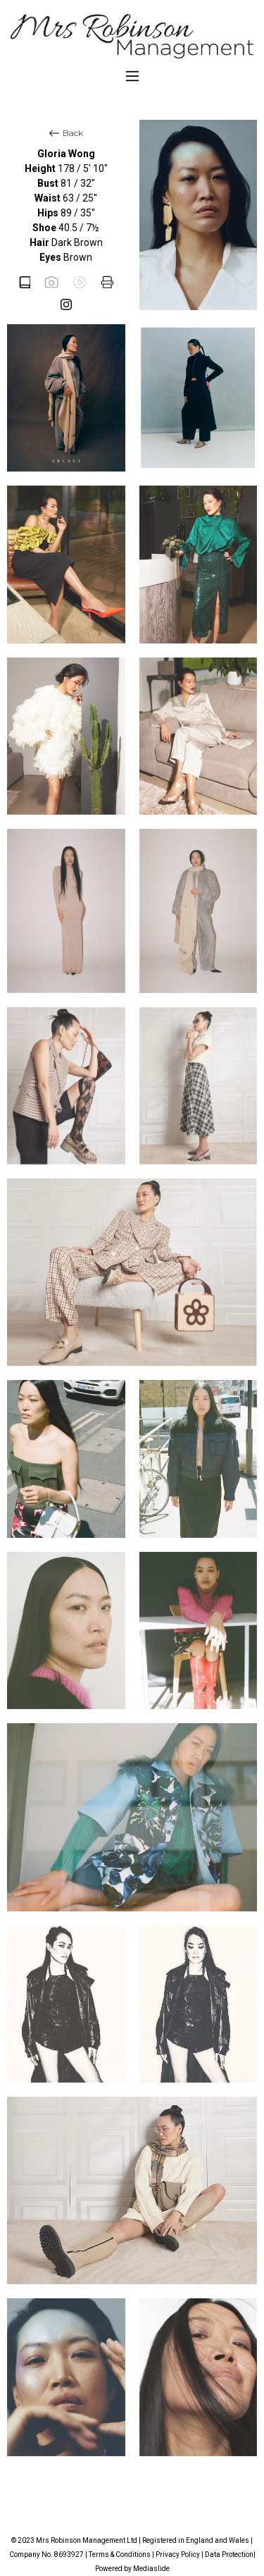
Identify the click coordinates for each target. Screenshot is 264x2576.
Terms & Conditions (120, 2554)
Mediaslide (151, 2568)
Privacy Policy (178, 2554)
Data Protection (229, 2554)
